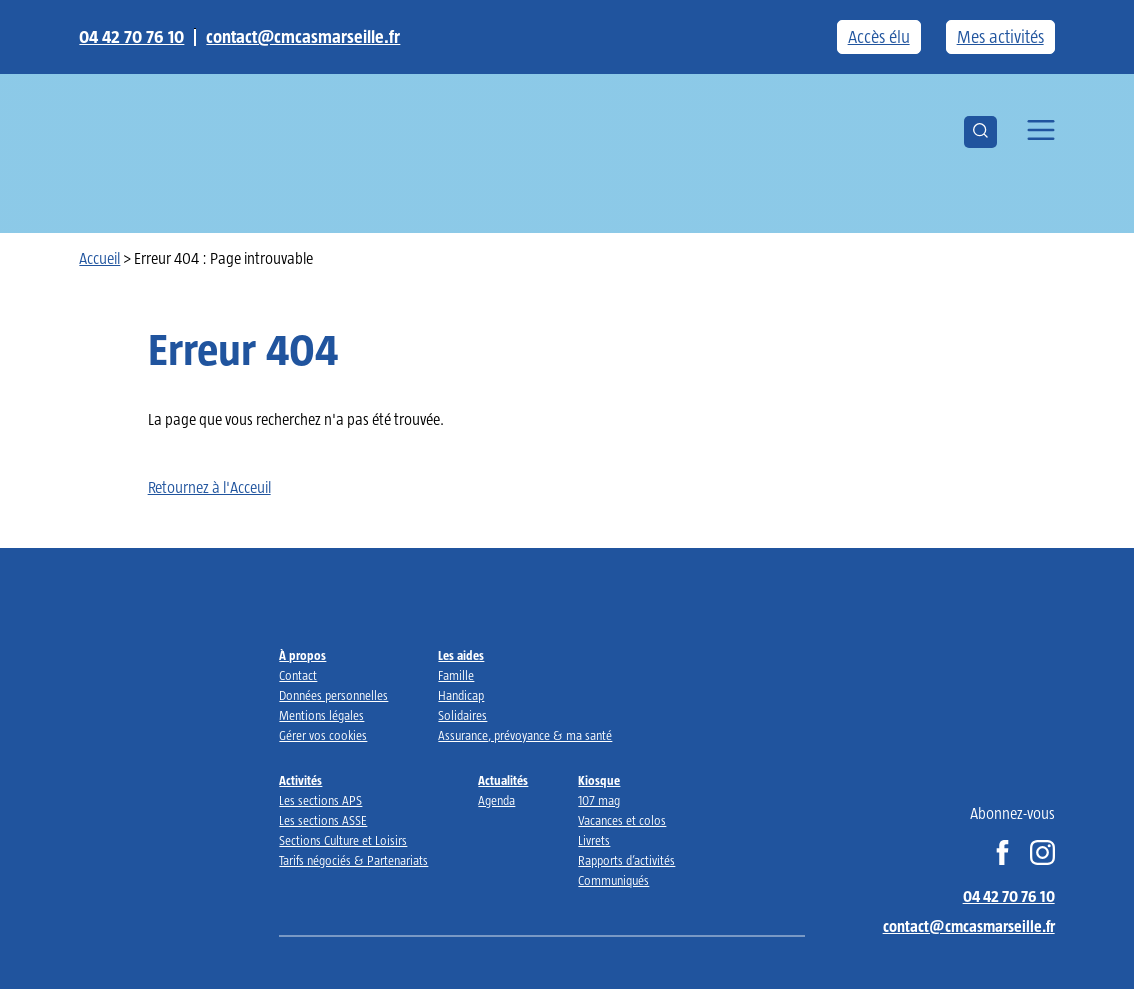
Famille (456, 675)
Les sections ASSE (323, 820)
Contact (298, 675)
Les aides (461, 655)
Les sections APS (320, 800)
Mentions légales (321, 715)
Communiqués (613, 880)
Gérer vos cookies (323, 735)
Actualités (503, 780)
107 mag (599, 800)
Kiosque (599, 780)
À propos (302, 655)
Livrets (594, 840)
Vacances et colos (622, 820)
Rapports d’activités (626, 860)
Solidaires (462, 715)
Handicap (461, 695)
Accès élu (879, 37)
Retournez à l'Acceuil (209, 487)
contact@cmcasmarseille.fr (303, 37)
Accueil (99, 258)
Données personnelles (333, 695)
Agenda (496, 800)
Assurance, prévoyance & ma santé (525, 735)
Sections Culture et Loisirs (343, 840)
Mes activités (1000, 37)
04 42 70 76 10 (131, 37)
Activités (300, 780)
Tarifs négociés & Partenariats (353, 860)
